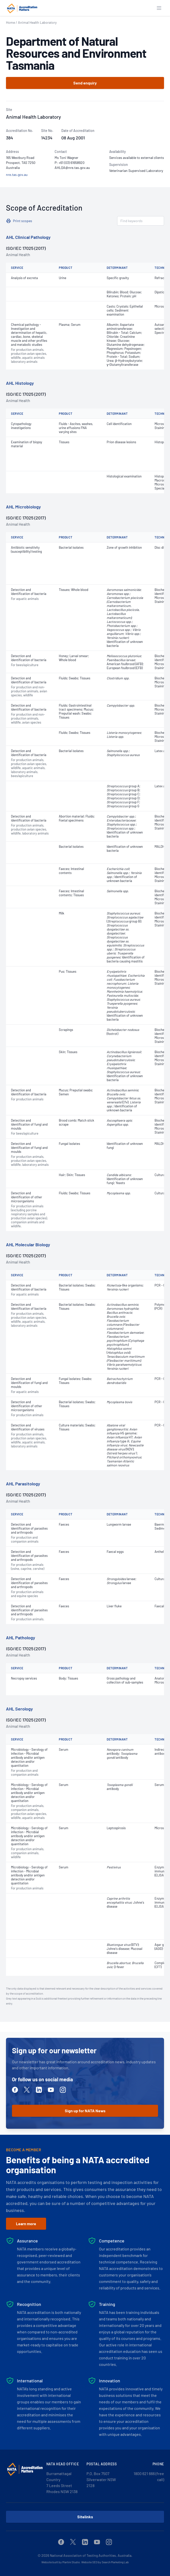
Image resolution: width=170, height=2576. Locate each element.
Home (10, 22)
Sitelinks (85, 2516)
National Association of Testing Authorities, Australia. (91, 2555)
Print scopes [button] (22, 221)
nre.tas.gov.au (17, 174)
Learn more (26, 2223)
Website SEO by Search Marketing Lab (105, 2562)
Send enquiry (85, 82)
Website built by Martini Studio (60, 2562)
